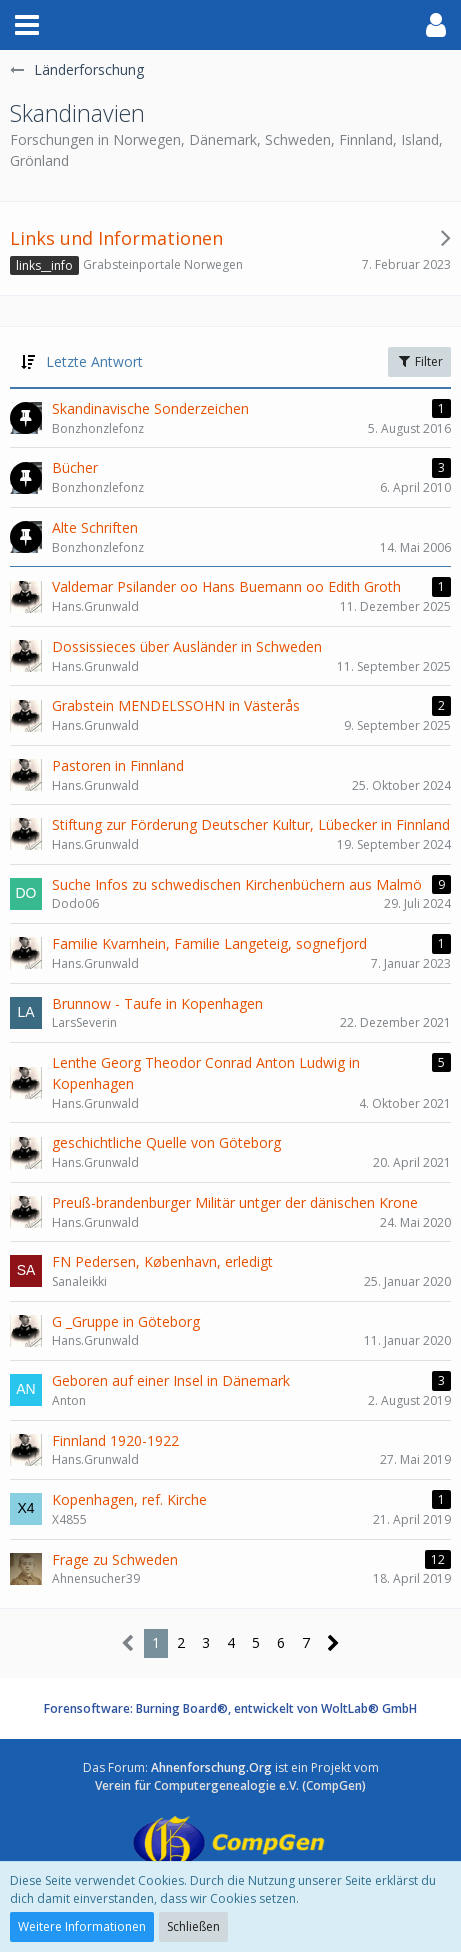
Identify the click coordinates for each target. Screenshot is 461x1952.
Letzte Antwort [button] (94, 361)
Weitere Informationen (82, 1926)
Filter (419, 361)
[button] (27, 25)
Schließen (193, 1926)
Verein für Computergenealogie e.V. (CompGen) (230, 1785)
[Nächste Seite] (333, 1643)
